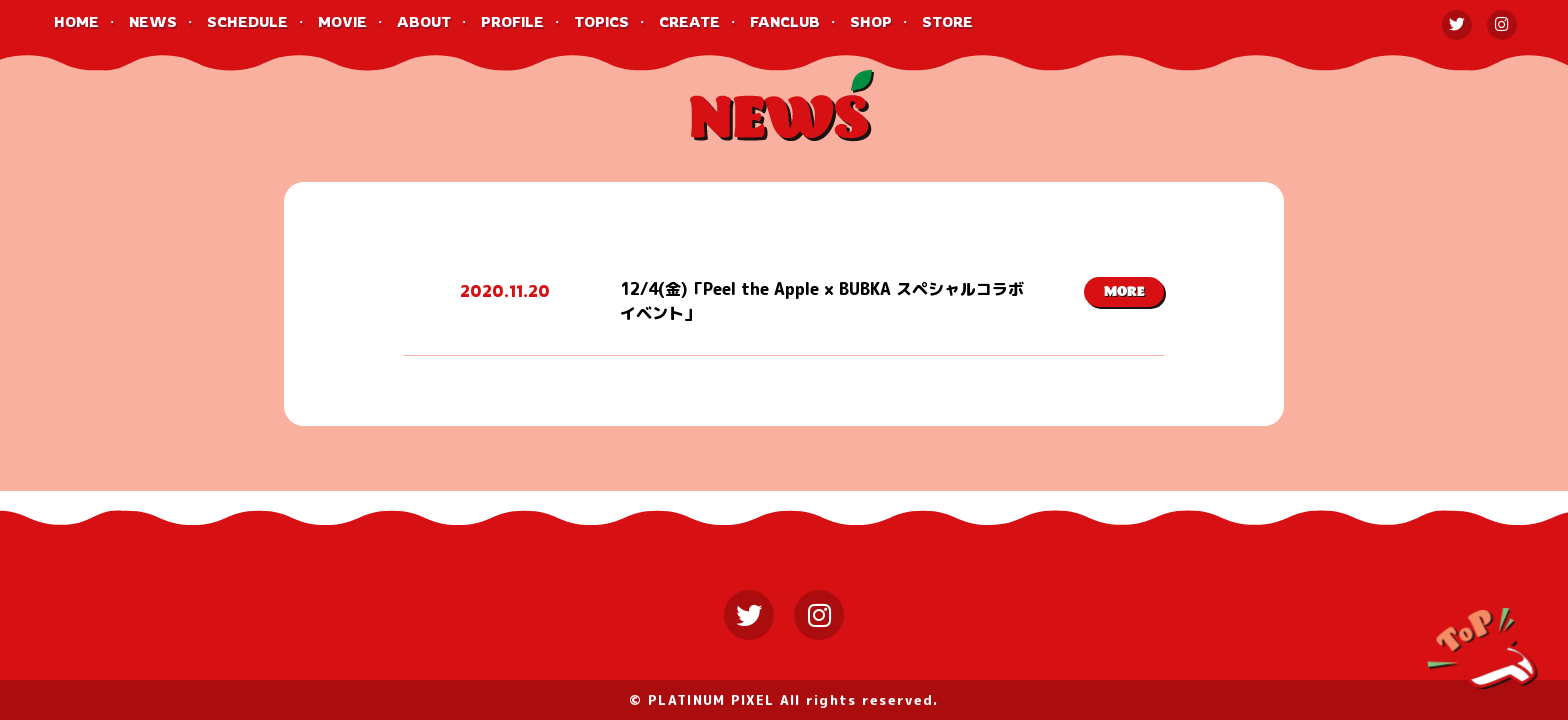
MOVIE (342, 21)
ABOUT (424, 21)
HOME (76, 21)
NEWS (153, 21)
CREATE (689, 21)
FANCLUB (785, 21)
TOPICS (601, 21)
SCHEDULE (247, 21)
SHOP (871, 21)
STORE (947, 21)
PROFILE (512, 21)
